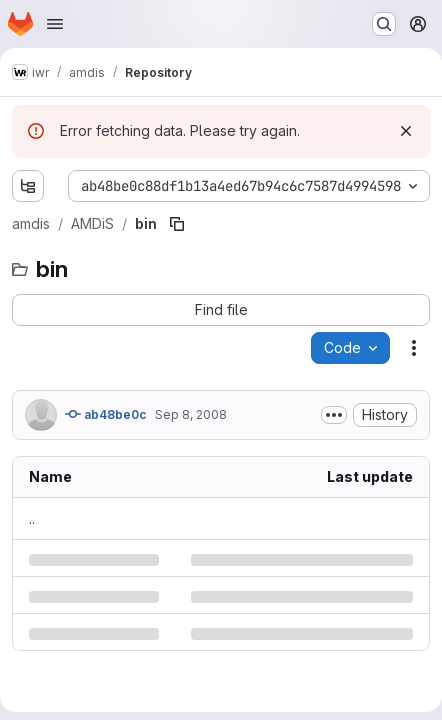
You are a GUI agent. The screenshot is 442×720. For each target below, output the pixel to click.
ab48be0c (106, 414)
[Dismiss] (406, 131)
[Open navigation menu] (55, 24)
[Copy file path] (177, 224)
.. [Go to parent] (32, 518)
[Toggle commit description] (334, 415)
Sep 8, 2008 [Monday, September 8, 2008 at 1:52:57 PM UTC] (191, 414)
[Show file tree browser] (28, 186)
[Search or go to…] (384, 24)
